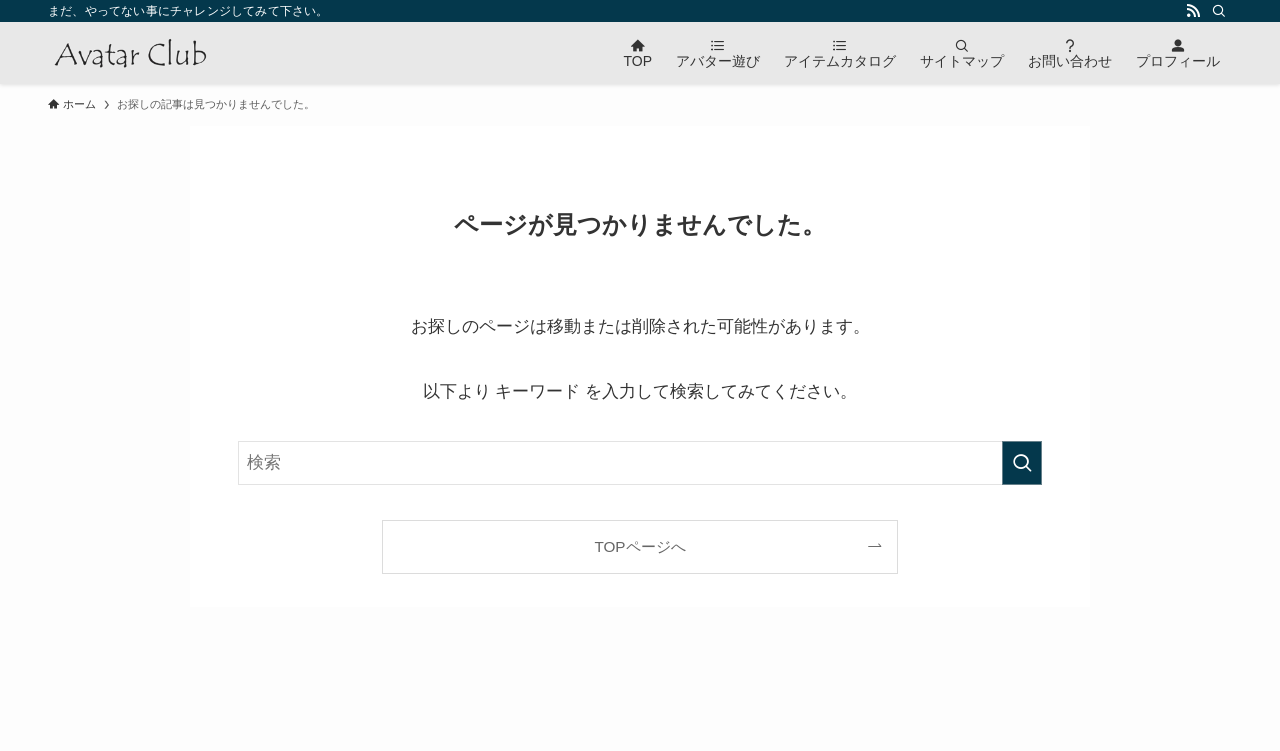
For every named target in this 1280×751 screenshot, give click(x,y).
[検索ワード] (640, 463)
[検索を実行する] (1022, 463)
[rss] (1193, 11)
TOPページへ (639, 546)
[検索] (1219, 11)
